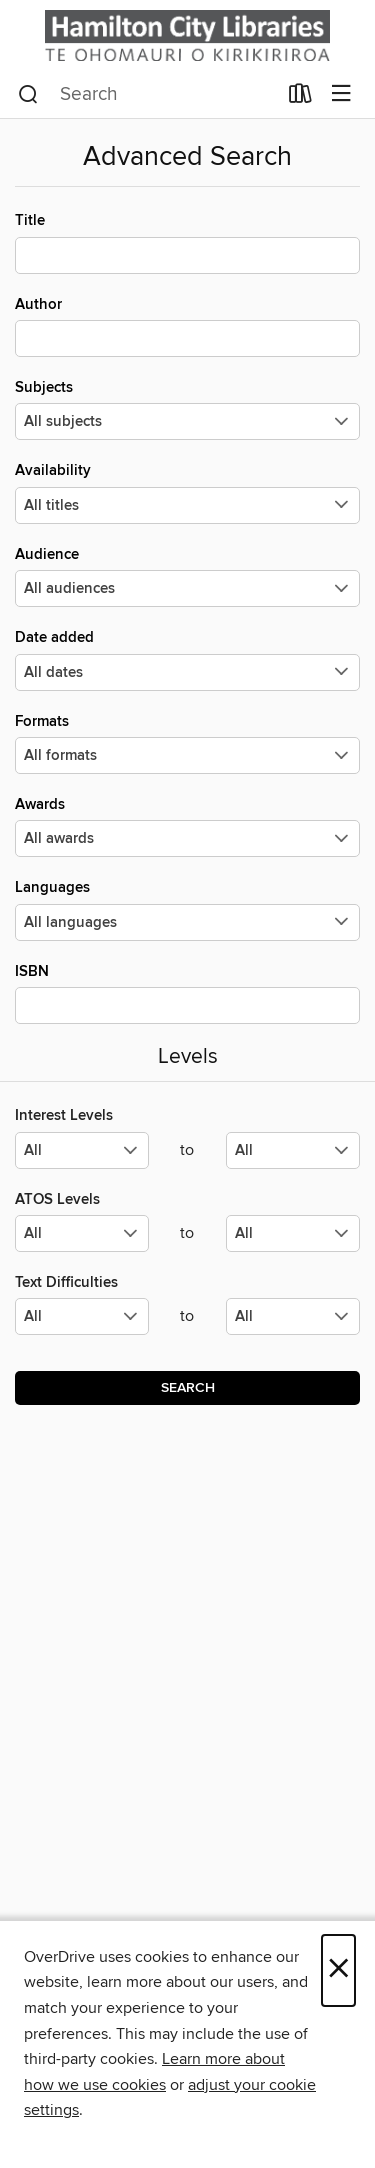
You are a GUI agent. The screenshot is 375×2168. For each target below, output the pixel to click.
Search (188, 1388)
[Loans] (300, 98)
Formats (187, 743)
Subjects (187, 409)
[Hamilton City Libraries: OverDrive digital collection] (187, 35)
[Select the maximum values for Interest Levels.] (293, 1150)
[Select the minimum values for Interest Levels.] (82, 1150)
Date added (187, 659)
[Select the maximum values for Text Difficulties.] (293, 1316)
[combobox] (147, 95)
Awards (187, 826)
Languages (187, 909)
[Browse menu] (341, 94)
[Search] (28, 95)
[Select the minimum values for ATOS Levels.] (82, 1233)
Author (187, 326)
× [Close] (338, 1970)
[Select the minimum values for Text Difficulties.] (82, 1316)
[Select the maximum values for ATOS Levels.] (293, 1233)
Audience (187, 576)
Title (187, 242)
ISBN (187, 993)
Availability (187, 492)
